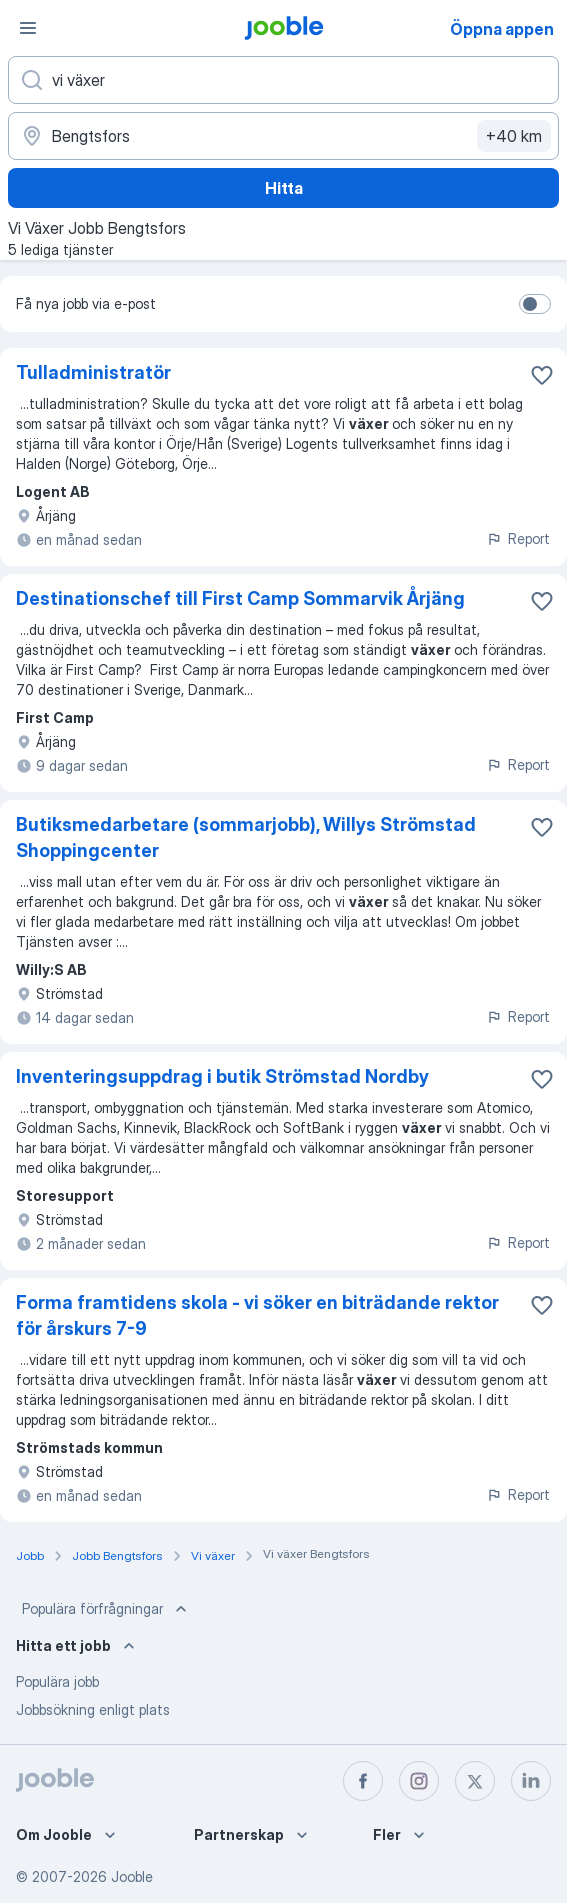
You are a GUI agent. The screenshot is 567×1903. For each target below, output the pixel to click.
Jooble (132, 1876)
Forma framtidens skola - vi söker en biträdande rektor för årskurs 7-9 (257, 1315)
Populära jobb (57, 1681)
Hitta (284, 188)
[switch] (535, 304)
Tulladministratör (93, 372)
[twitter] (475, 1781)
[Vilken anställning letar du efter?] (283, 80)
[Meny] (28, 28)
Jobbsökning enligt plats (93, 1709)
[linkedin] (531, 1781)
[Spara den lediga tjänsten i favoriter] (542, 375)
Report (518, 538)
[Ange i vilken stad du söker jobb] (283, 136)
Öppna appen (502, 29)
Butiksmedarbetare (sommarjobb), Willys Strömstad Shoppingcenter (246, 837)
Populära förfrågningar (106, 1609)
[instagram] (419, 1781)
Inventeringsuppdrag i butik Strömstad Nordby (222, 1076)
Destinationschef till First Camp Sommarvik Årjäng (240, 598)
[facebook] (363, 1781)
